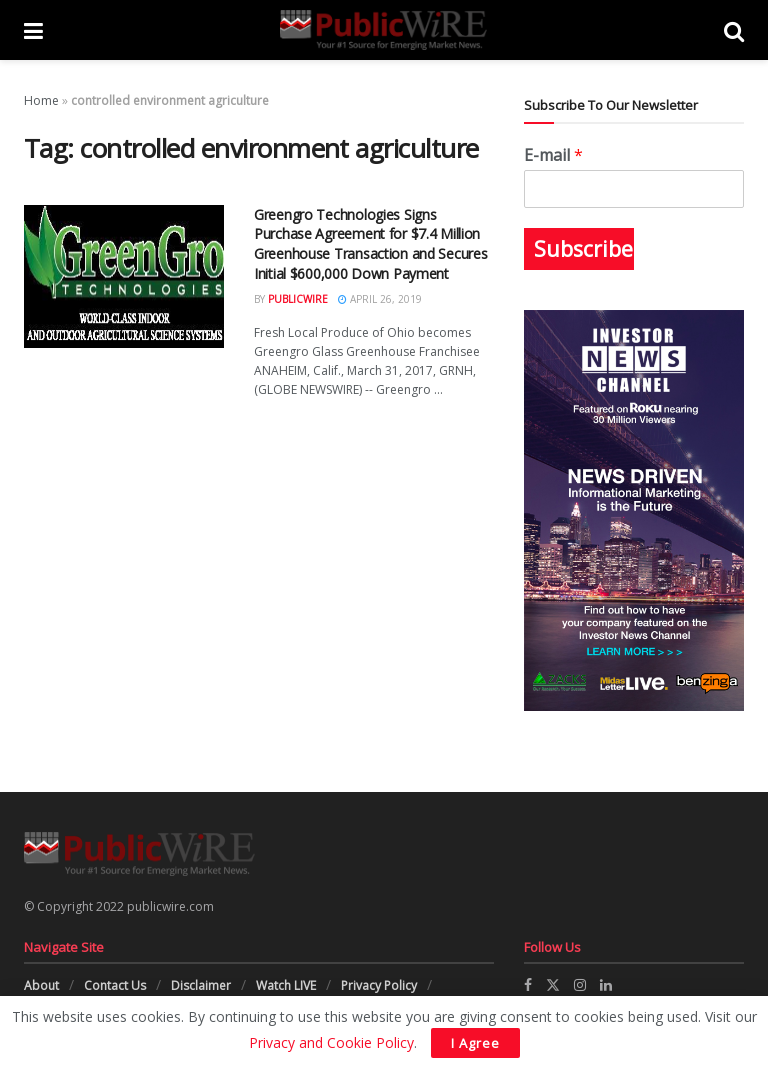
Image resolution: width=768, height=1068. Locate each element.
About (41, 985)
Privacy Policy (379, 985)
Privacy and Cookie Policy (331, 1042)
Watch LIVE (286, 985)
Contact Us (115, 985)
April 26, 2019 (380, 299)
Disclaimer (201, 985)
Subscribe (583, 249)
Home (41, 100)
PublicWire (298, 299)
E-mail (553, 155)
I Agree (475, 1043)
